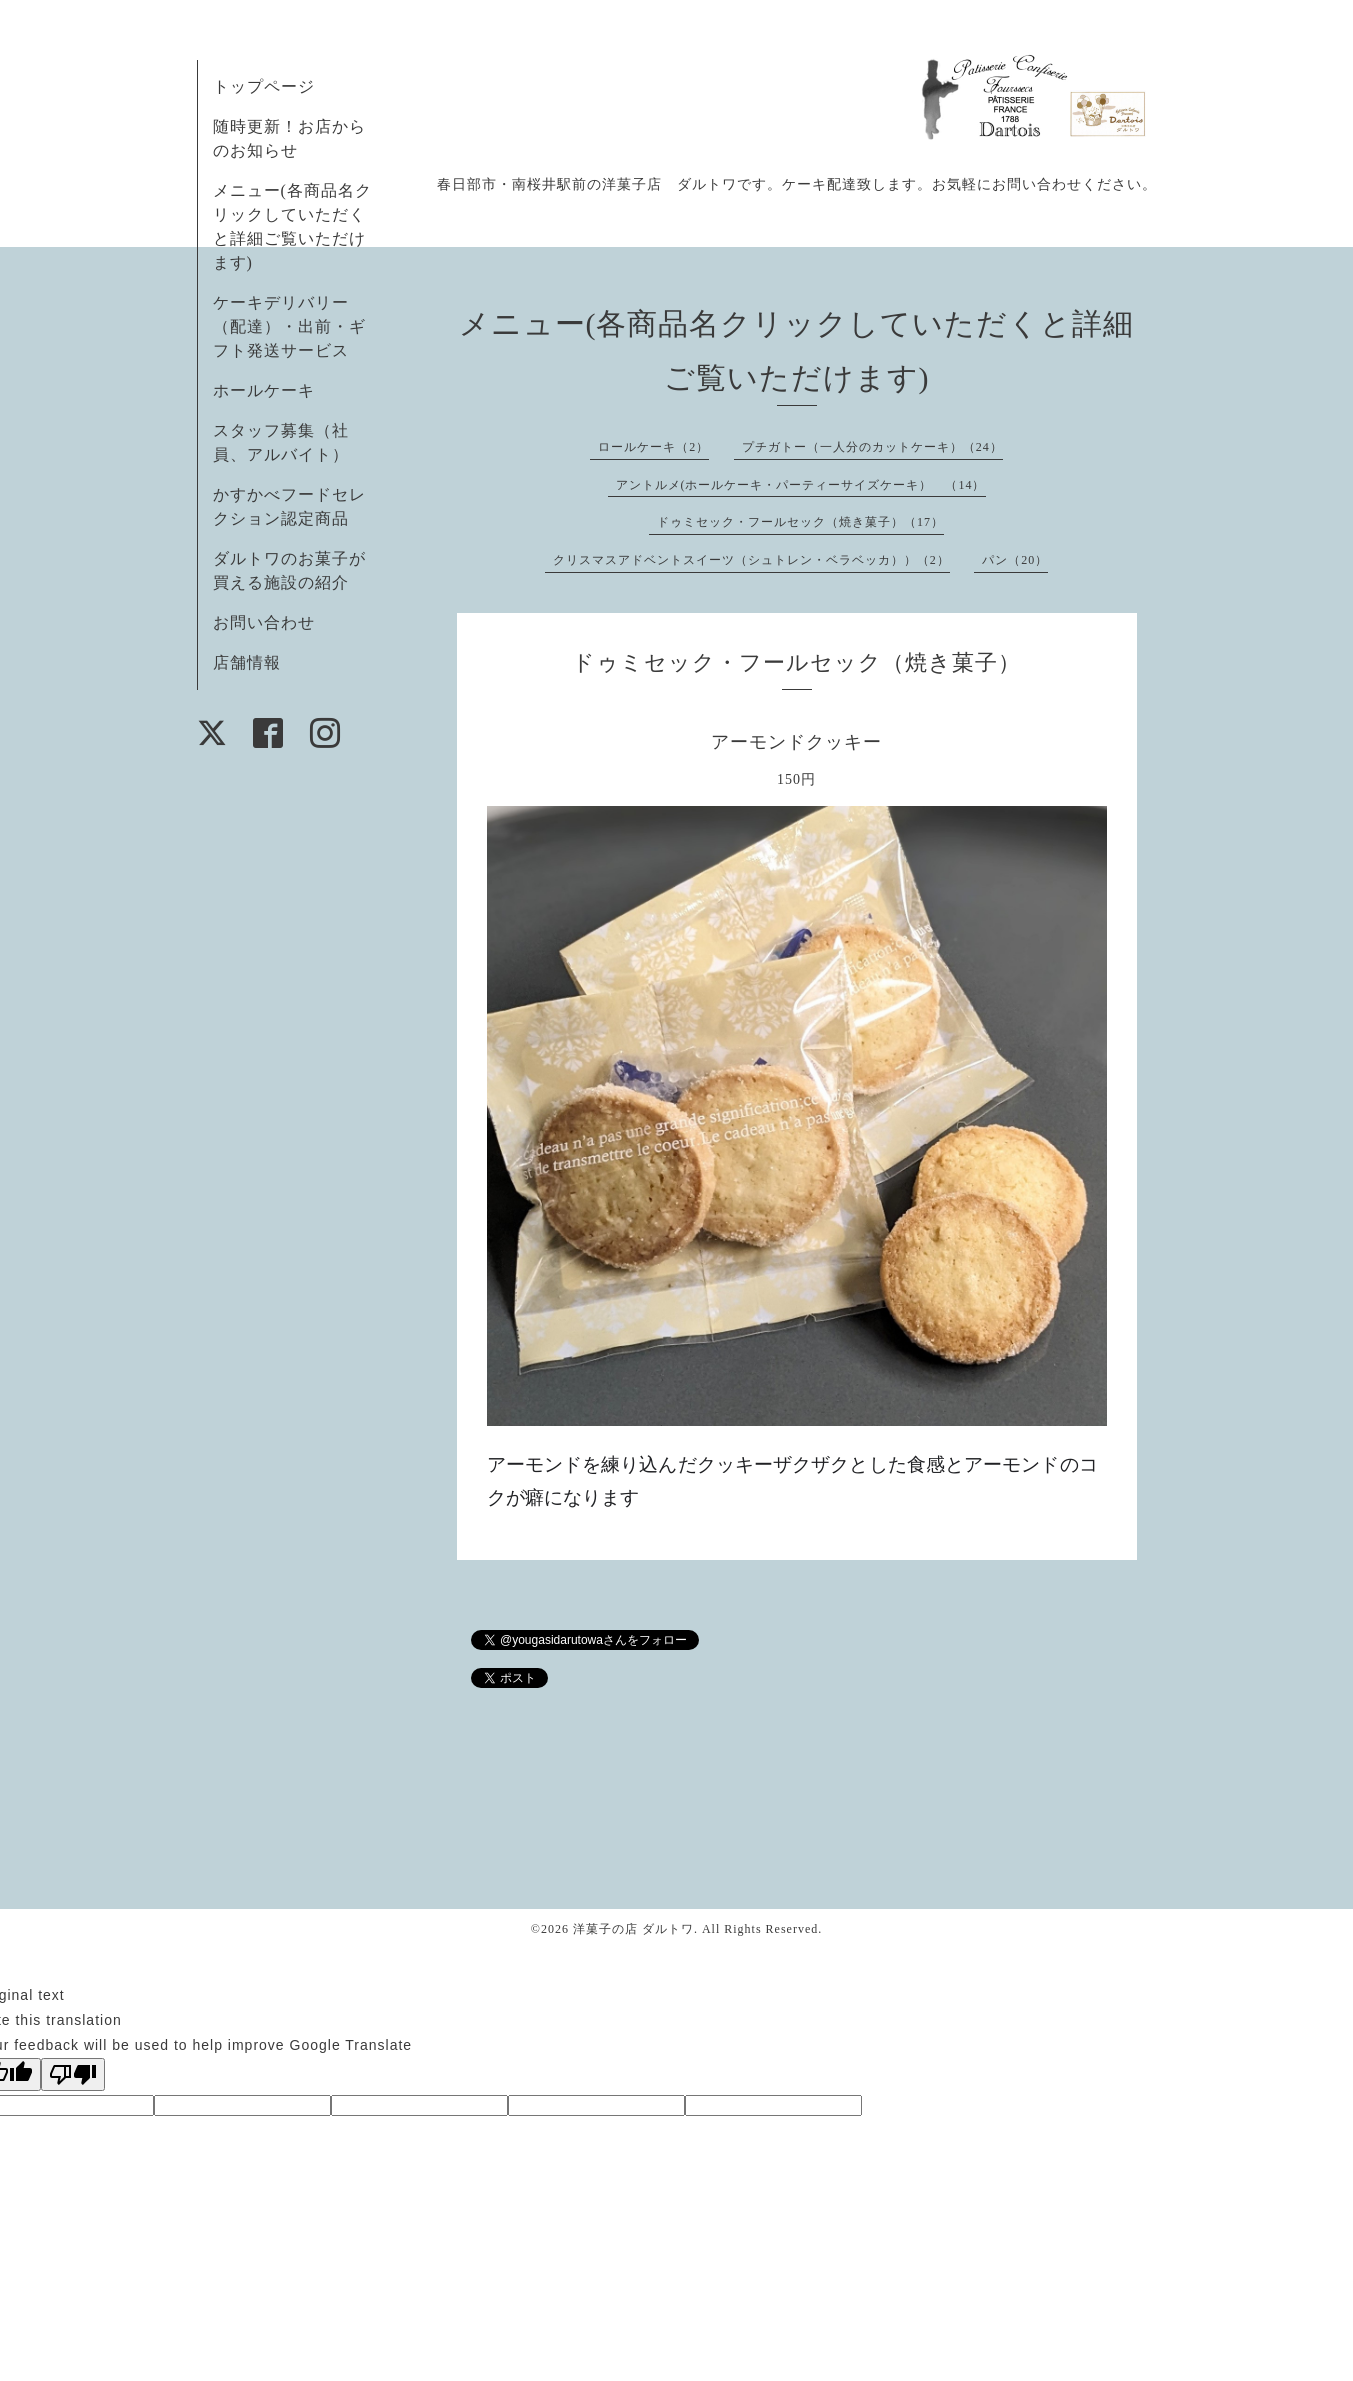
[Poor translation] (73, 2074)
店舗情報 (247, 662)
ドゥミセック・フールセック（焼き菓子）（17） (800, 522)
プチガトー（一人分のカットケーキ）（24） (872, 447)
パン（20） (1015, 560)
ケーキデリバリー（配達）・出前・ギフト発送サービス (289, 326)
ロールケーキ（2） (653, 447)
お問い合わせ (264, 622)
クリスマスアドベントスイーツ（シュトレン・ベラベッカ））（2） (751, 560)
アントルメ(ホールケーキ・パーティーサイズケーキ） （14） (801, 485)
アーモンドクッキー (796, 742)
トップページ (264, 86)
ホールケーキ (264, 390)
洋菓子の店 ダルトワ (633, 1929)
